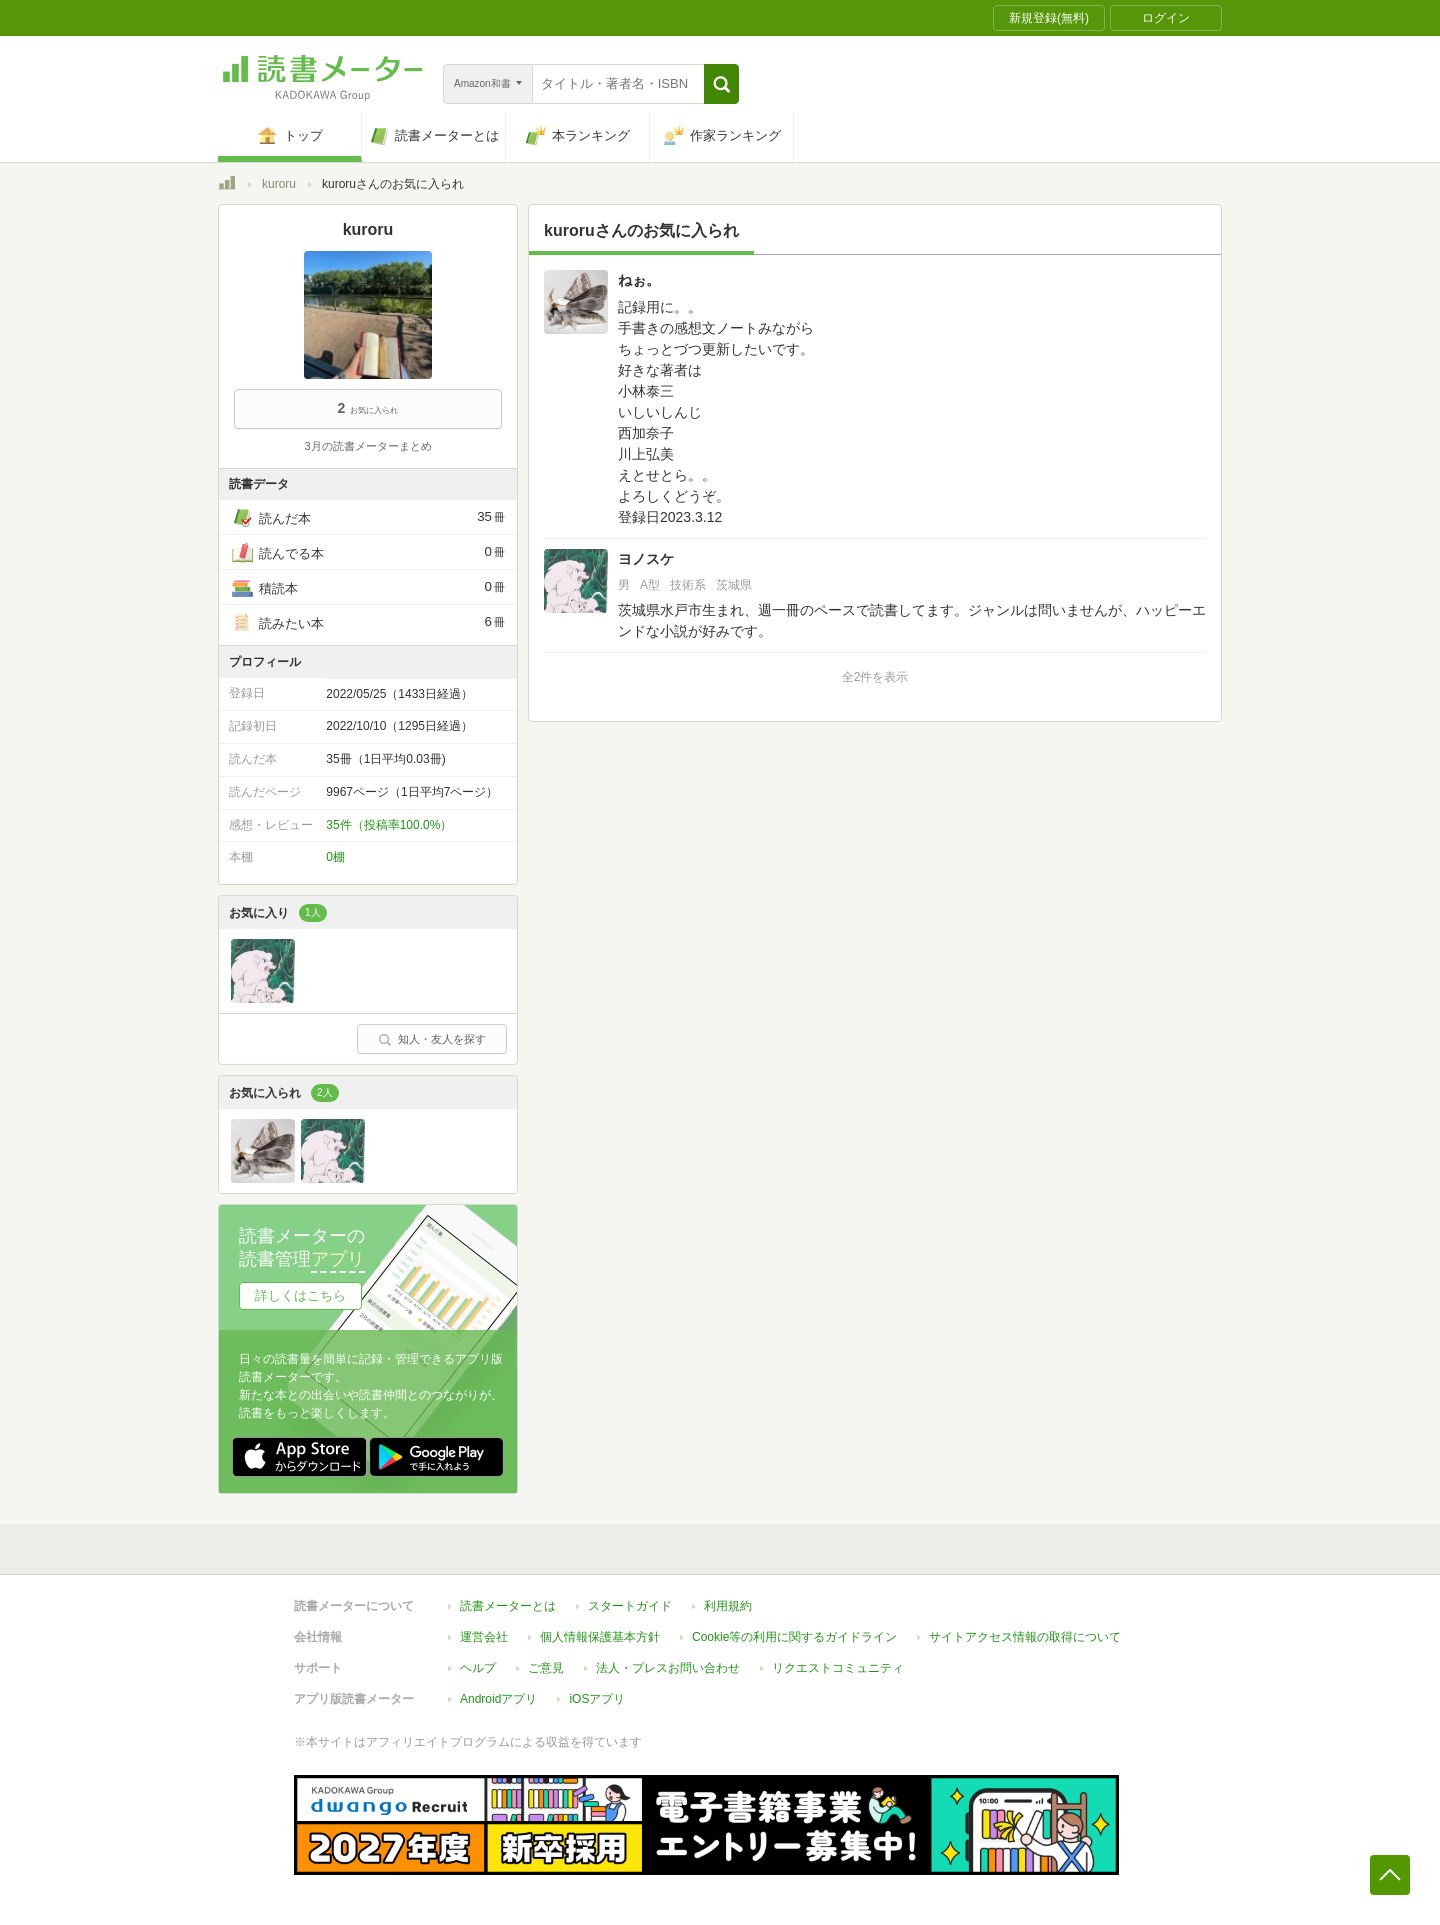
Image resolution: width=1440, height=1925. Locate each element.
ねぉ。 (639, 280)
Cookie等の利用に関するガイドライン (794, 1637)
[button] (721, 84)
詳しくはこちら (300, 1295)
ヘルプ (478, 1668)
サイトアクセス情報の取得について (1025, 1637)
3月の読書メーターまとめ (367, 446)
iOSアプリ (597, 1699)
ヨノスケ (646, 559)
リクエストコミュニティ (838, 1668)
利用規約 (728, 1606)
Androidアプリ (498, 1699)
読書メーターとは (508, 1606)
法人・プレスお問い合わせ (668, 1668)
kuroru (279, 184)
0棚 (335, 857)
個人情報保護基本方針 (600, 1637)
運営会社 (484, 1637)
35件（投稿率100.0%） (389, 825)
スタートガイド (630, 1606)
